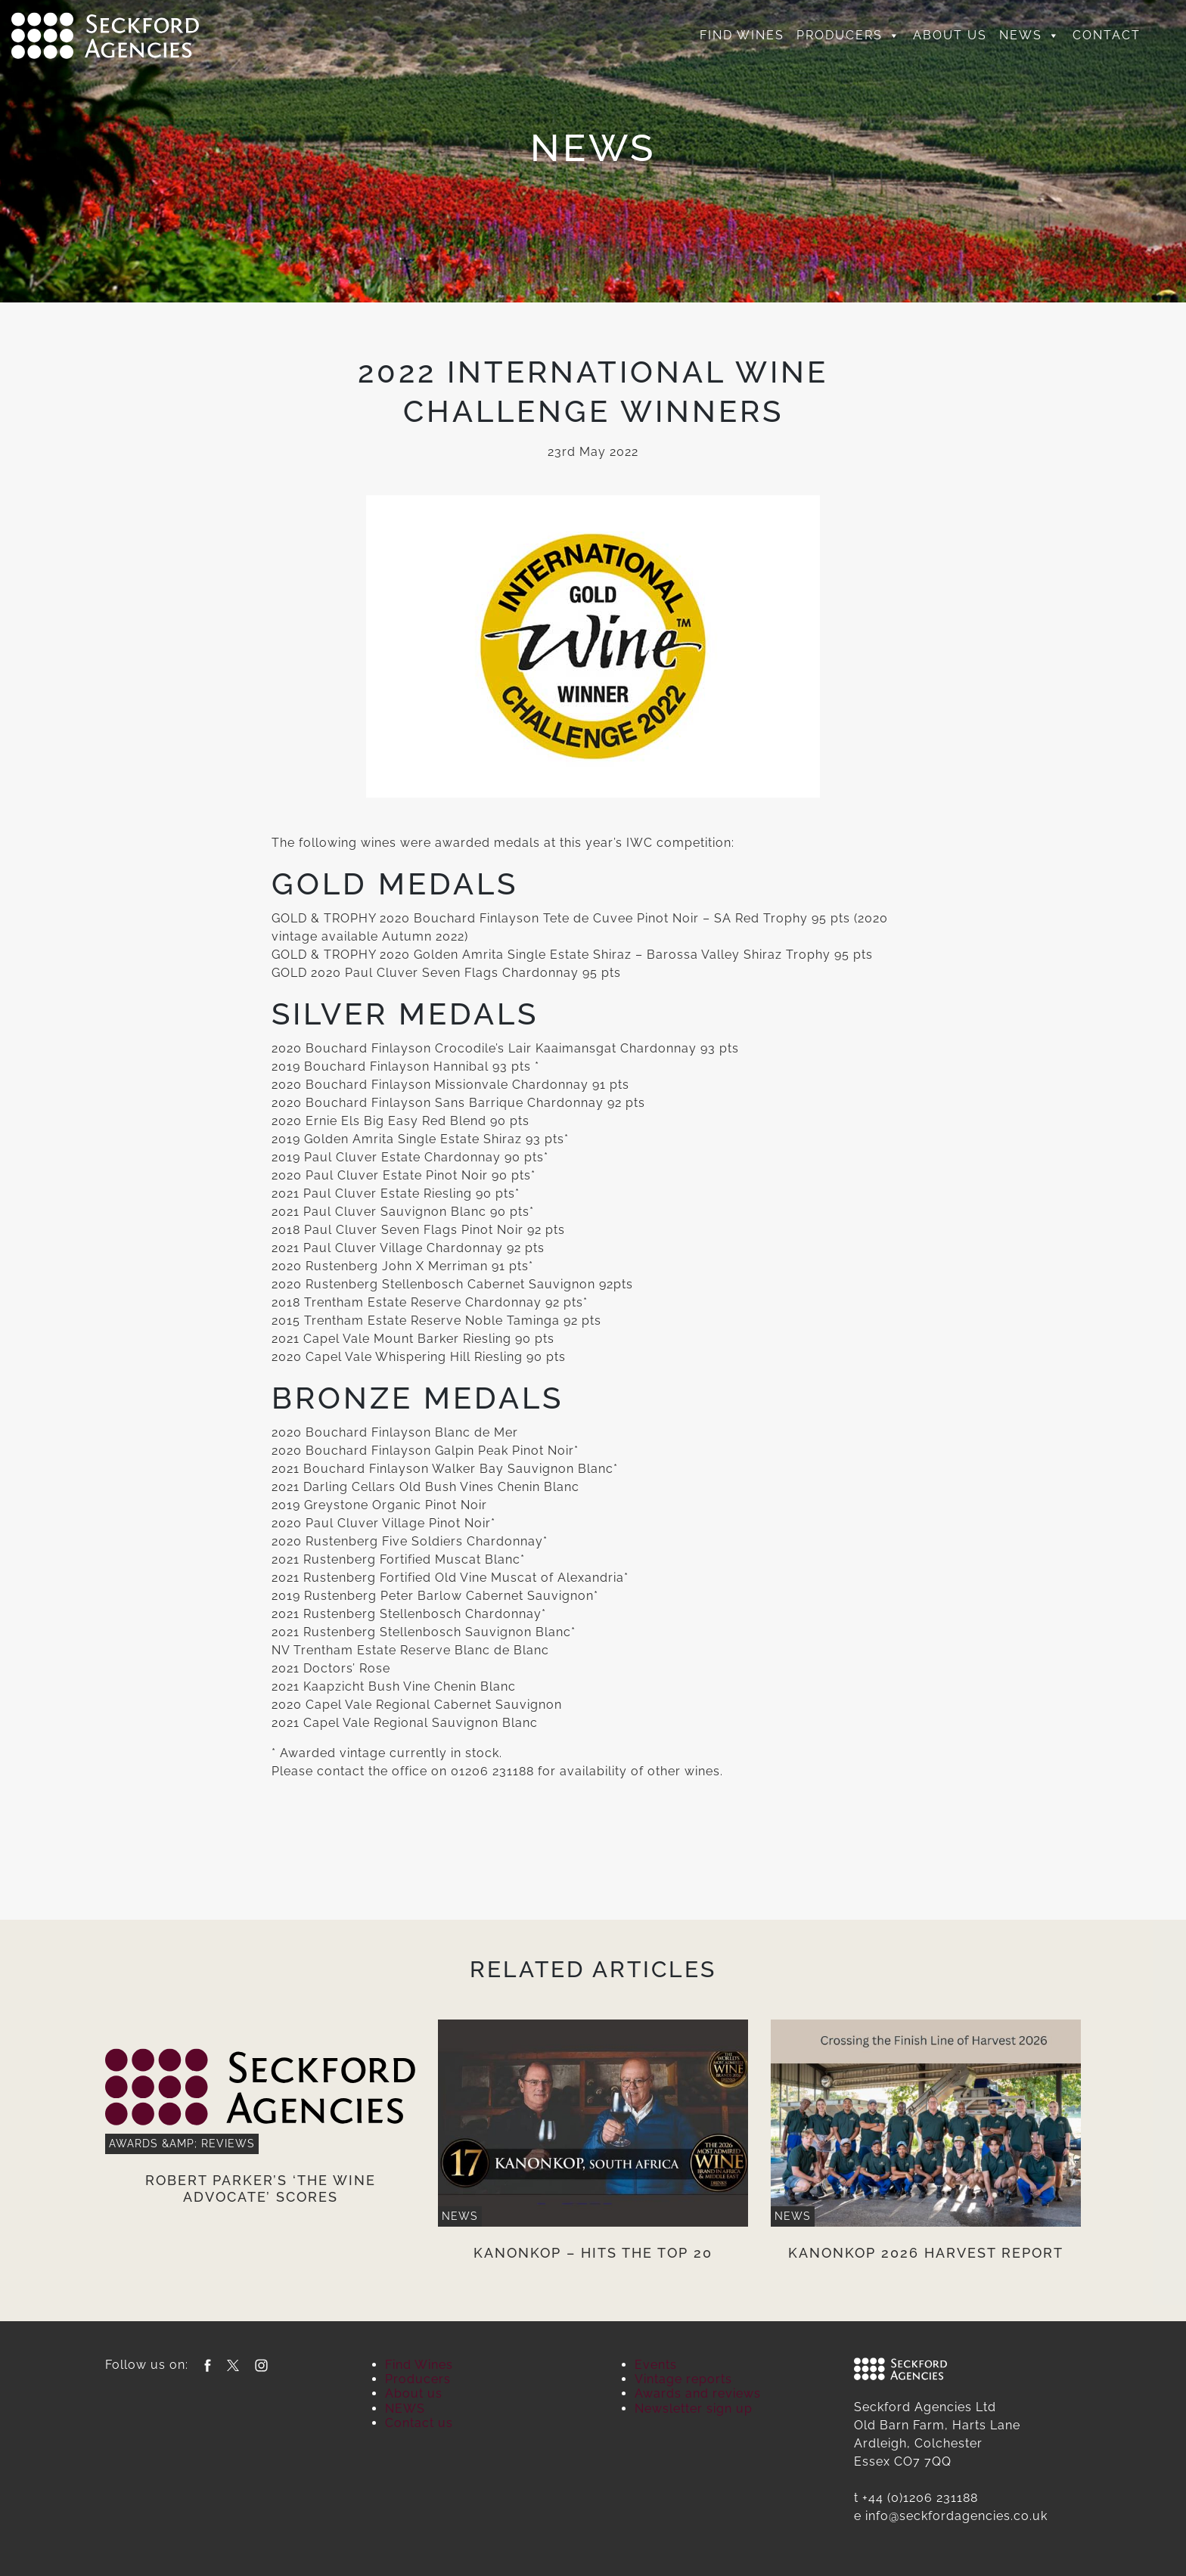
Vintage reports (683, 2379)
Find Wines (742, 35)
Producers (848, 35)
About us (950, 35)
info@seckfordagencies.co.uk (956, 2516)
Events (656, 2364)
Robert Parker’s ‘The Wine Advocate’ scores (260, 2188)
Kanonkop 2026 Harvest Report (925, 2253)
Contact (1107, 35)
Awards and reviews (698, 2393)
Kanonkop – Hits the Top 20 (593, 2253)
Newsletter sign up (694, 2408)
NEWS (1029, 35)
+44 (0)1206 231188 (920, 2498)
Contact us (419, 2423)
